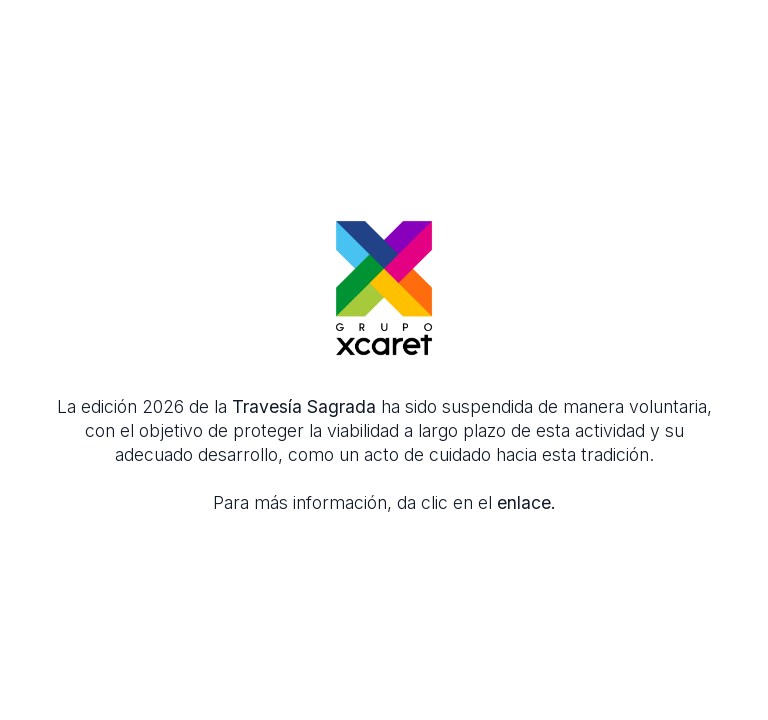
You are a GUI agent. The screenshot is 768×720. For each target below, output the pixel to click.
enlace (524, 502)
